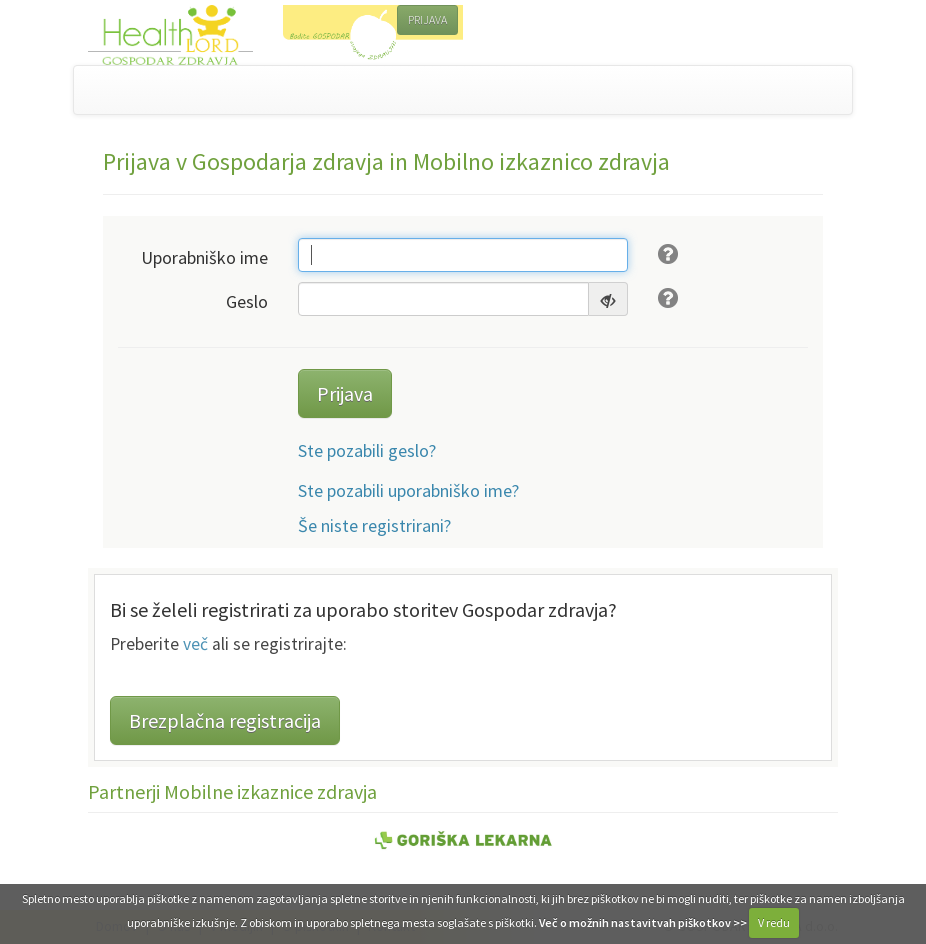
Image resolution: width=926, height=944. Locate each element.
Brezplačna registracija (225, 720)
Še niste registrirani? (374, 525)
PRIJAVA (427, 19)
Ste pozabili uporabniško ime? (408, 490)
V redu (774, 922)
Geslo (247, 301)
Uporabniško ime (204, 257)
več (195, 644)
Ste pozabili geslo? (367, 450)
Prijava (345, 393)
